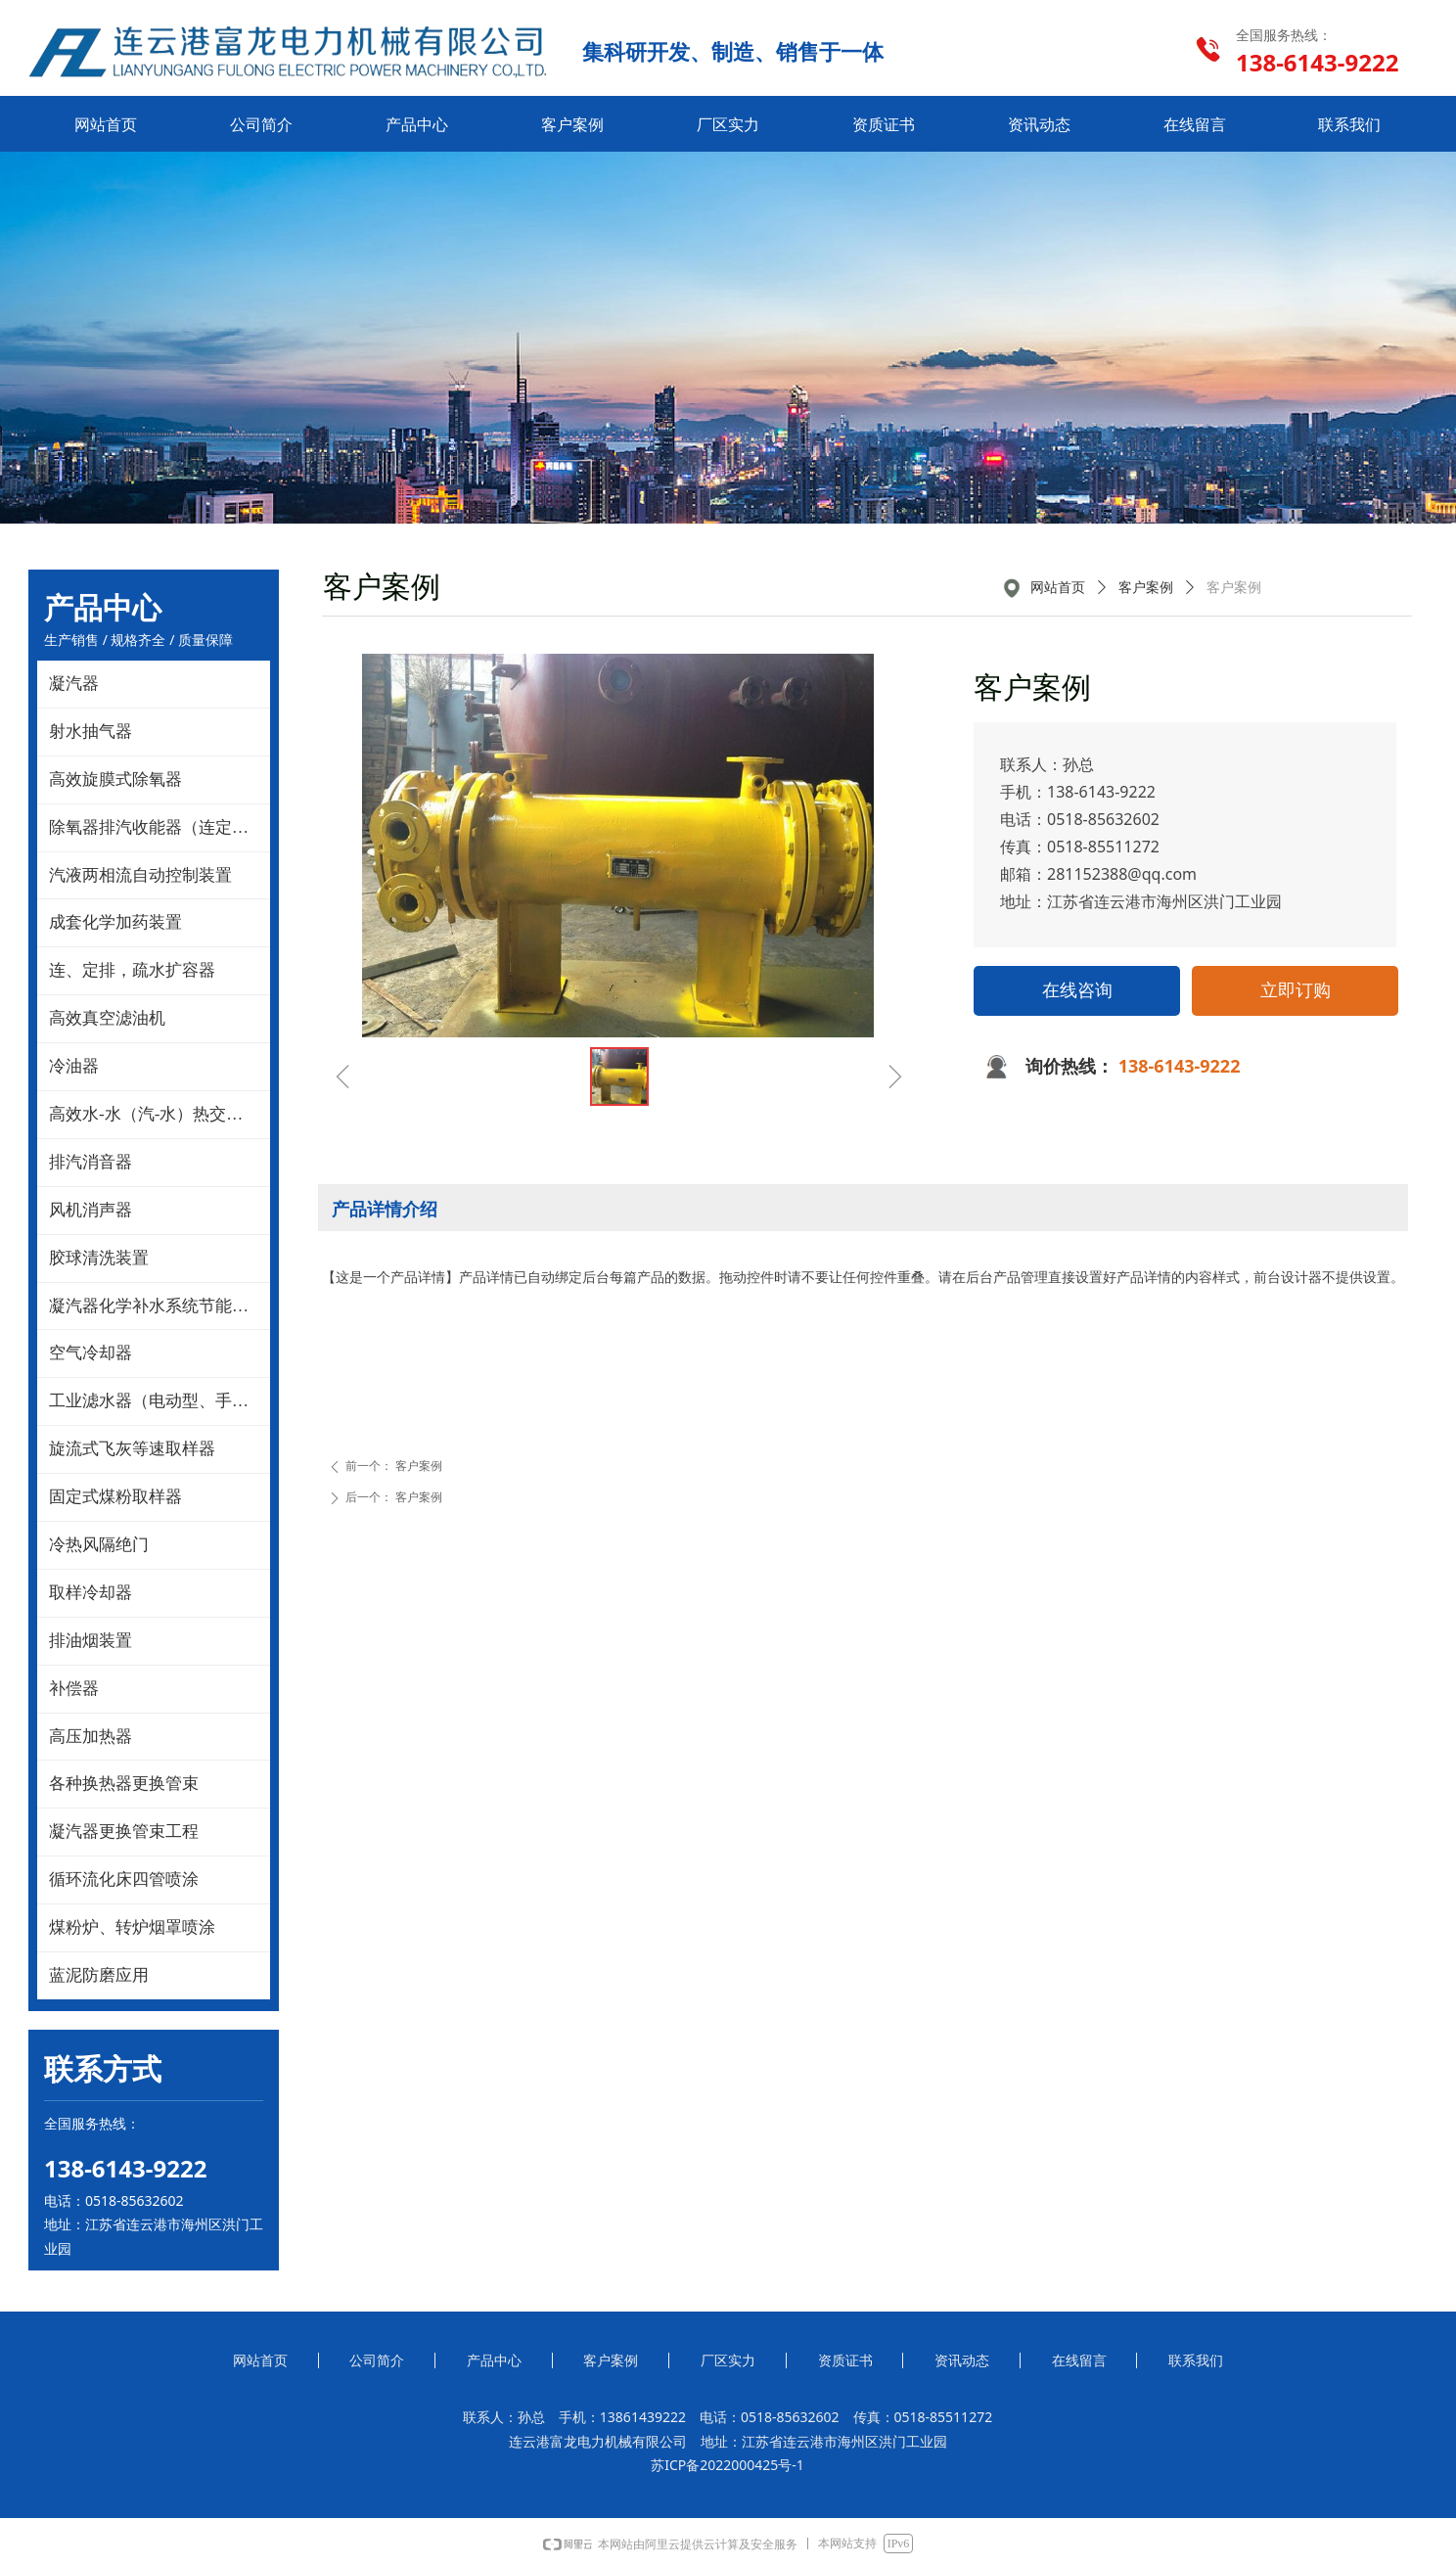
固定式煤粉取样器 (115, 1497)
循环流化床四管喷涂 (124, 1879)
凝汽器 (74, 683)
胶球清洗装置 (99, 1258)
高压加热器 (90, 1736)
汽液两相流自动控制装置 (140, 875)
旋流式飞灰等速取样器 (132, 1449)
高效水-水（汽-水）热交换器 (154, 1114)
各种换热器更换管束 (124, 1783)
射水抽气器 (90, 731)
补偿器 (74, 1688)
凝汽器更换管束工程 (124, 1831)
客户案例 (1145, 587)
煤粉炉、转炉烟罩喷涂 (132, 1927)
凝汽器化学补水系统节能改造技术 (159, 1306)
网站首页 (1057, 587)
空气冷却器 (90, 1353)
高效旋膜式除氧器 (115, 779)
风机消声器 (90, 1210)
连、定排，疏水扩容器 (132, 970)
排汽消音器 (90, 1162)
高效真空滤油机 (107, 1018)
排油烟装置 (90, 1640)
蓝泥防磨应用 (99, 1975)
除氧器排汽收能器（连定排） (157, 827)
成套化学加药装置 (115, 922)
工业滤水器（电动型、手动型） (159, 1401)
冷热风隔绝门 (99, 1544)
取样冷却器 (90, 1592)
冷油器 (74, 1066)
